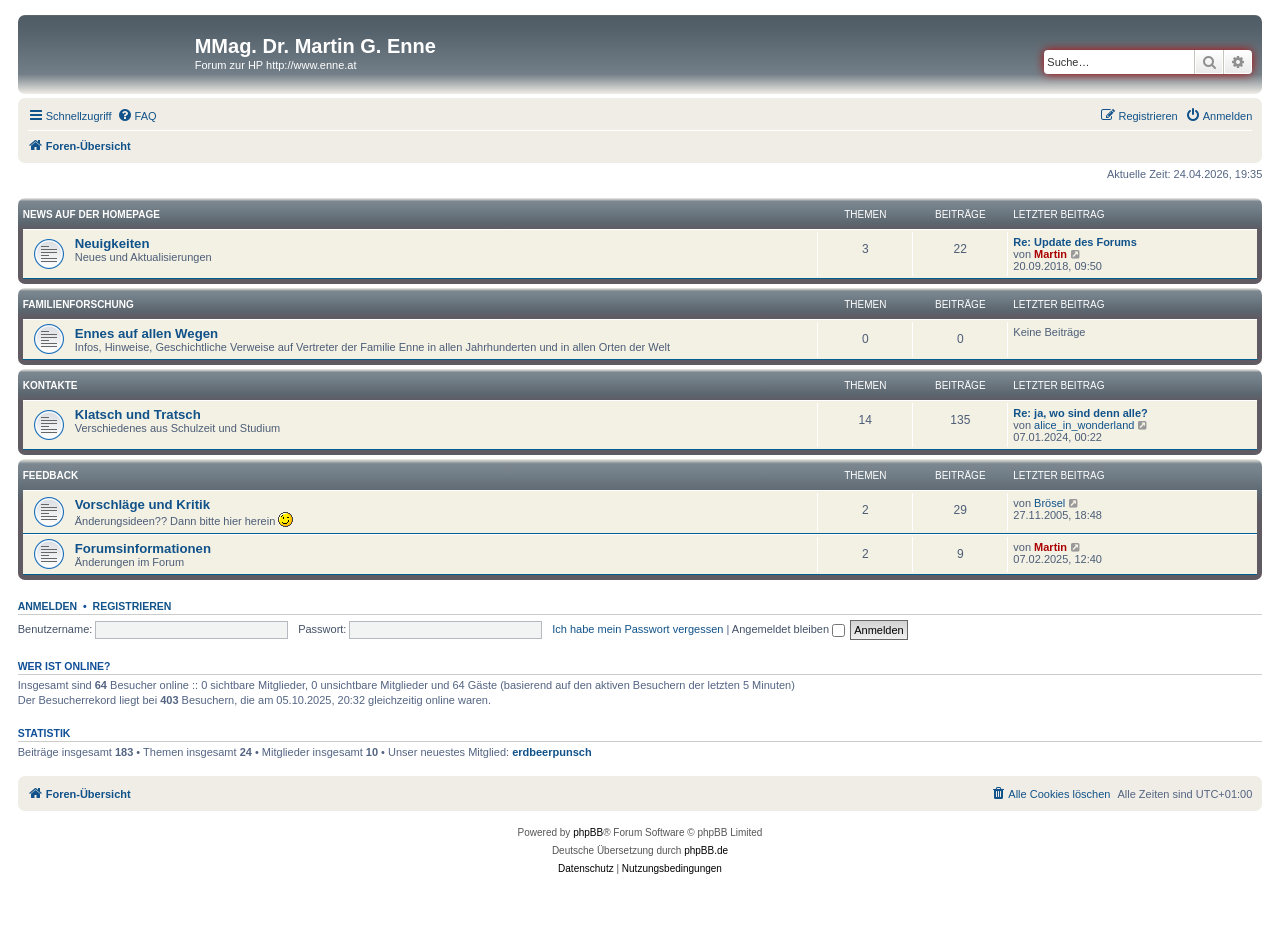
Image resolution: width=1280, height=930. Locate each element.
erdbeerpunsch (551, 752)
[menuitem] (137, 116)
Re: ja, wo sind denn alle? (1080, 413)
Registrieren (132, 606)
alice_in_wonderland (1084, 425)
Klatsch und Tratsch (138, 414)
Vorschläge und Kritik (142, 504)
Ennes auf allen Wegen (146, 333)
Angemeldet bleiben (788, 629)
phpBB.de (706, 850)
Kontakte (50, 385)
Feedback (51, 475)
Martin (1050, 254)
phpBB (588, 832)
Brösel (1049, 503)
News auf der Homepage (91, 214)
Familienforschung (78, 304)
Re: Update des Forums (1074, 242)
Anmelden (48, 606)
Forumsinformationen (143, 548)
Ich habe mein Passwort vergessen (637, 629)
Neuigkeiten (112, 243)
